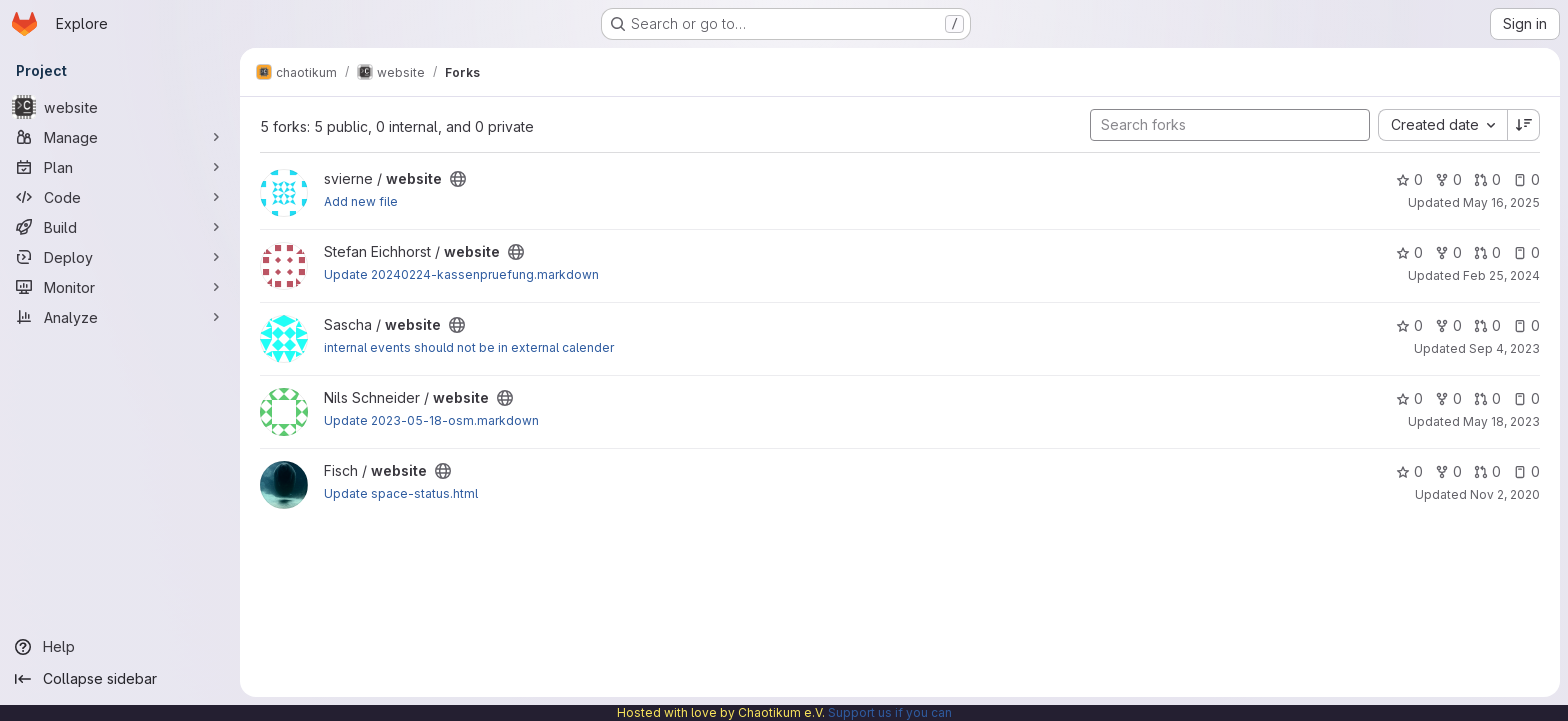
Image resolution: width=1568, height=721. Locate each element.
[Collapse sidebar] (120, 679)
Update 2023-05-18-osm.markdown (431, 420)
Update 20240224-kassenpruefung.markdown (461, 274)
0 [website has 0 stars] (1409, 179)
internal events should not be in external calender (469, 347)
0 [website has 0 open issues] (1526, 179)
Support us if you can (890, 712)
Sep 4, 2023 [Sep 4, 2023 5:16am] (1504, 348)
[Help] (120, 647)
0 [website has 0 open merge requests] (1487, 179)
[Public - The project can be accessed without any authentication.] (458, 179)
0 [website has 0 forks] (1448, 179)
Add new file (361, 201)
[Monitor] (120, 287)
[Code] (120, 197)
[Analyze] (120, 317)
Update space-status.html (401, 493)
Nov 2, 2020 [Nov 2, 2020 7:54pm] (1505, 494)
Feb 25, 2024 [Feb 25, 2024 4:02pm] (1501, 275)
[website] (120, 107)
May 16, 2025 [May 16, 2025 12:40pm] (1501, 202)
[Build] (120, 227)
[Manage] (120, 137)
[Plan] (120, 167)
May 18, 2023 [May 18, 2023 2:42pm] (1501, 421)
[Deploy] (120, 257)
